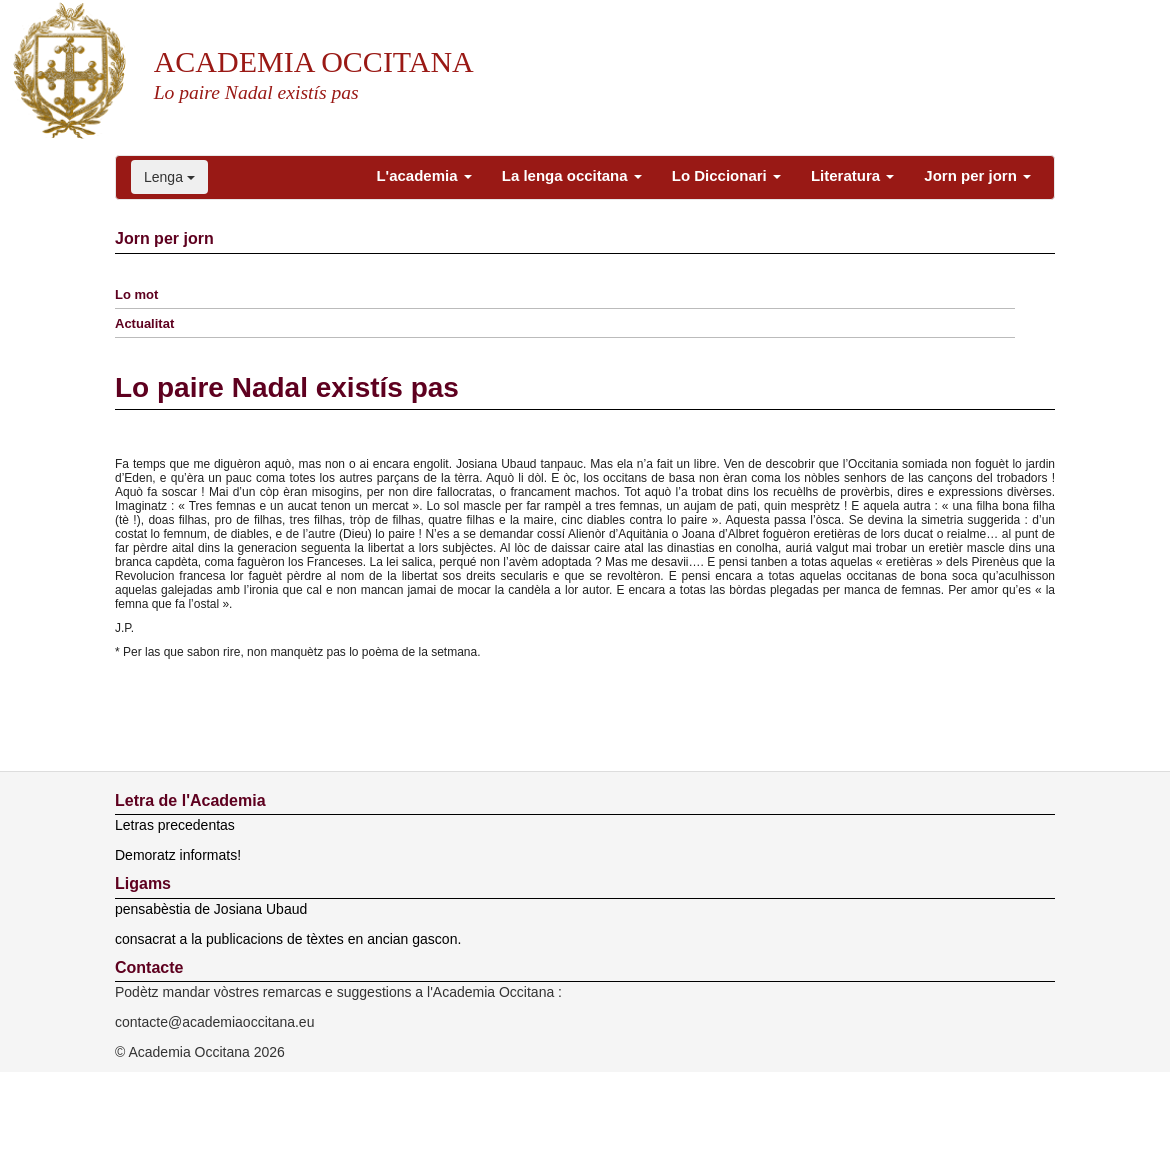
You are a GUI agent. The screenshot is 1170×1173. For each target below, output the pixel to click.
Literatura (852, 175)
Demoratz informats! (178, 855)
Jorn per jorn (977, 175)
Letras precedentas (175, 825)
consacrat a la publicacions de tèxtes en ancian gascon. (288, 939)
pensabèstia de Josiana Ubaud (211, 909)
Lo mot (136, 294)
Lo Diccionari (726, 175)
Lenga (169, 177)
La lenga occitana (572, 175)
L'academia (423, 175)
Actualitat (144, 323)
